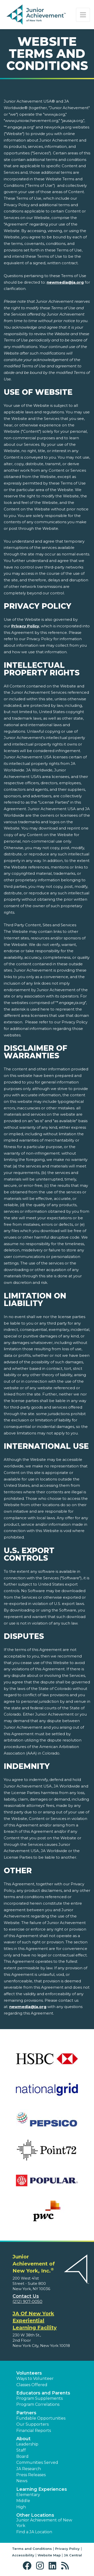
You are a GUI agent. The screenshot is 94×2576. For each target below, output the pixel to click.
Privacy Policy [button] (67, 2549)
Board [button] (22, 2456)
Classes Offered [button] (31, 2384)
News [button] (21, 2480)
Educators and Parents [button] (43, 2393)
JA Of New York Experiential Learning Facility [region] (35, 2320)
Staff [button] (21, 2450)
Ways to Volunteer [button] (35, 2378)
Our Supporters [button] (32, 2424)
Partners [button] (26, 2413)
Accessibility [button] (23, 2555)
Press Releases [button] (31, 2474)
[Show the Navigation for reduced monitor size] (83, 15)
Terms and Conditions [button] (32, 2549)
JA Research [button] (28, 2468)
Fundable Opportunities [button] (40, 2418)
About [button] (23, 2438)
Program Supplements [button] (39, 2398)
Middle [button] (23, 2500)
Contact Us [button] (26, 2296)
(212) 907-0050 (27, 2301)
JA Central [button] (73, 2555)
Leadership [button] (27, 2444)
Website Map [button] (49, 2555)
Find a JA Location (34, 2531)
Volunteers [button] (29, 2373)
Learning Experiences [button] (41, 2489)
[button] (28, 2565)
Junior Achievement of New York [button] (44, 2523)
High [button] (21, 2507)
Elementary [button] (28, 2494)
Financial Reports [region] (33, 2430)
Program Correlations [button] (37, 2404)
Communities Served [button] (37, 2462)
